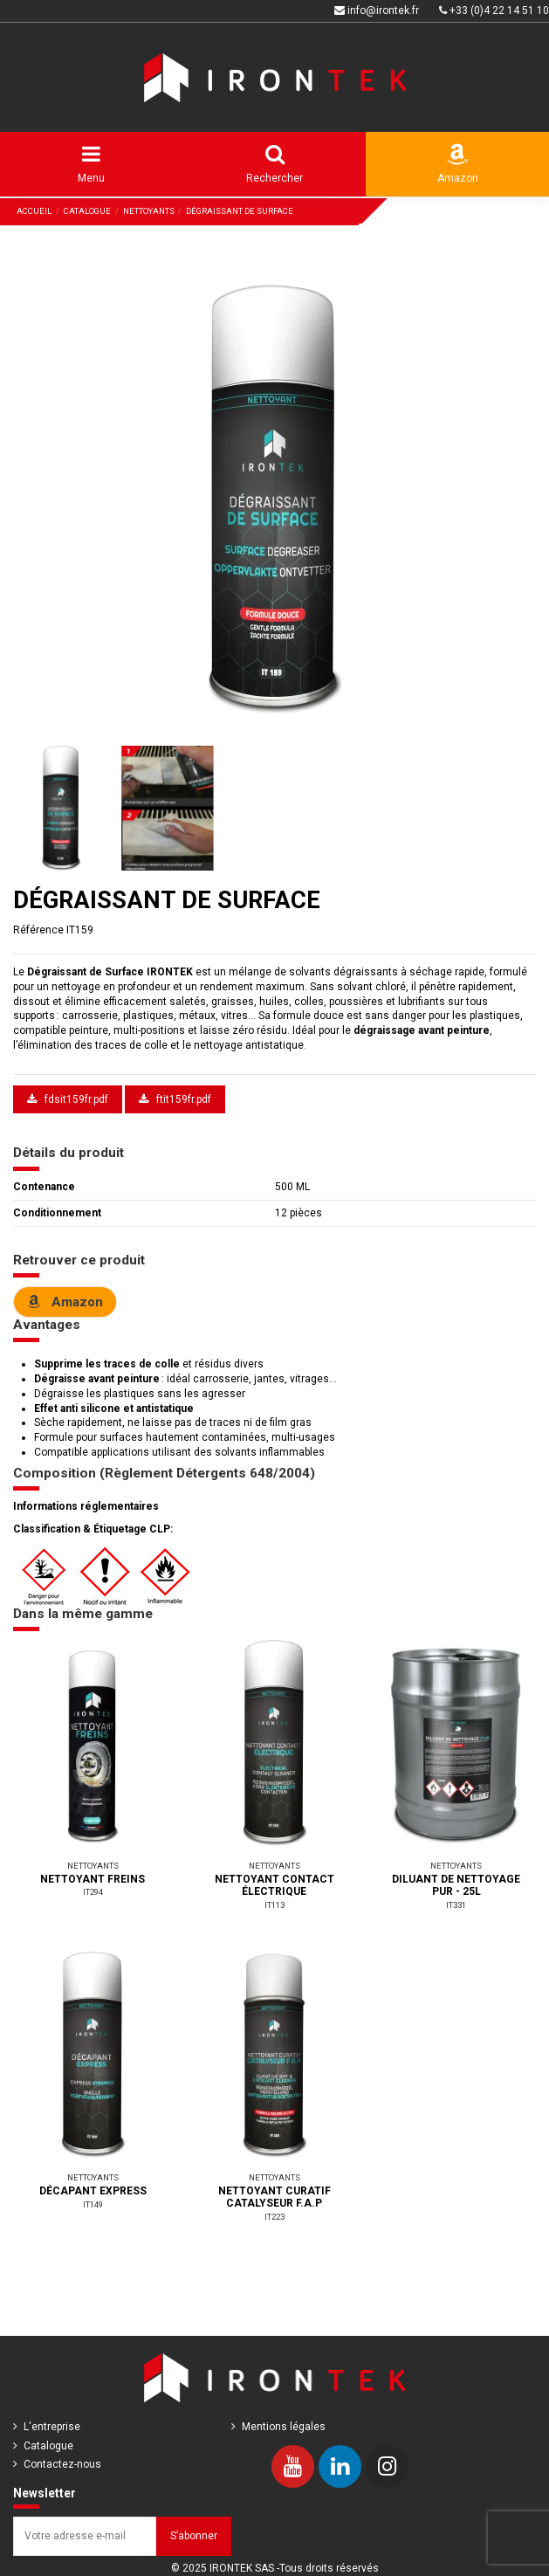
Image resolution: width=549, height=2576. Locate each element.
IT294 (93, 1892)
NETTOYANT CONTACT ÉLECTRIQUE (274, 1885)
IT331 (456, 1905)
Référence (38, 930)
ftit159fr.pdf (175, 1099)
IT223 (274, 2216)
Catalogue (48, 2446)
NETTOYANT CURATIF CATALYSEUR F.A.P (274, 2197)
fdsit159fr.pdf (67, 1099)
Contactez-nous (62, 2464)
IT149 (93, 2204)
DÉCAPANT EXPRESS (93, 2191)
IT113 (274, 1905)
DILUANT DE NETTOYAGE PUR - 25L (456, 1885)
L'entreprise (52, 2427)
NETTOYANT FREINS (92, 1879)
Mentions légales (284, 2427)
